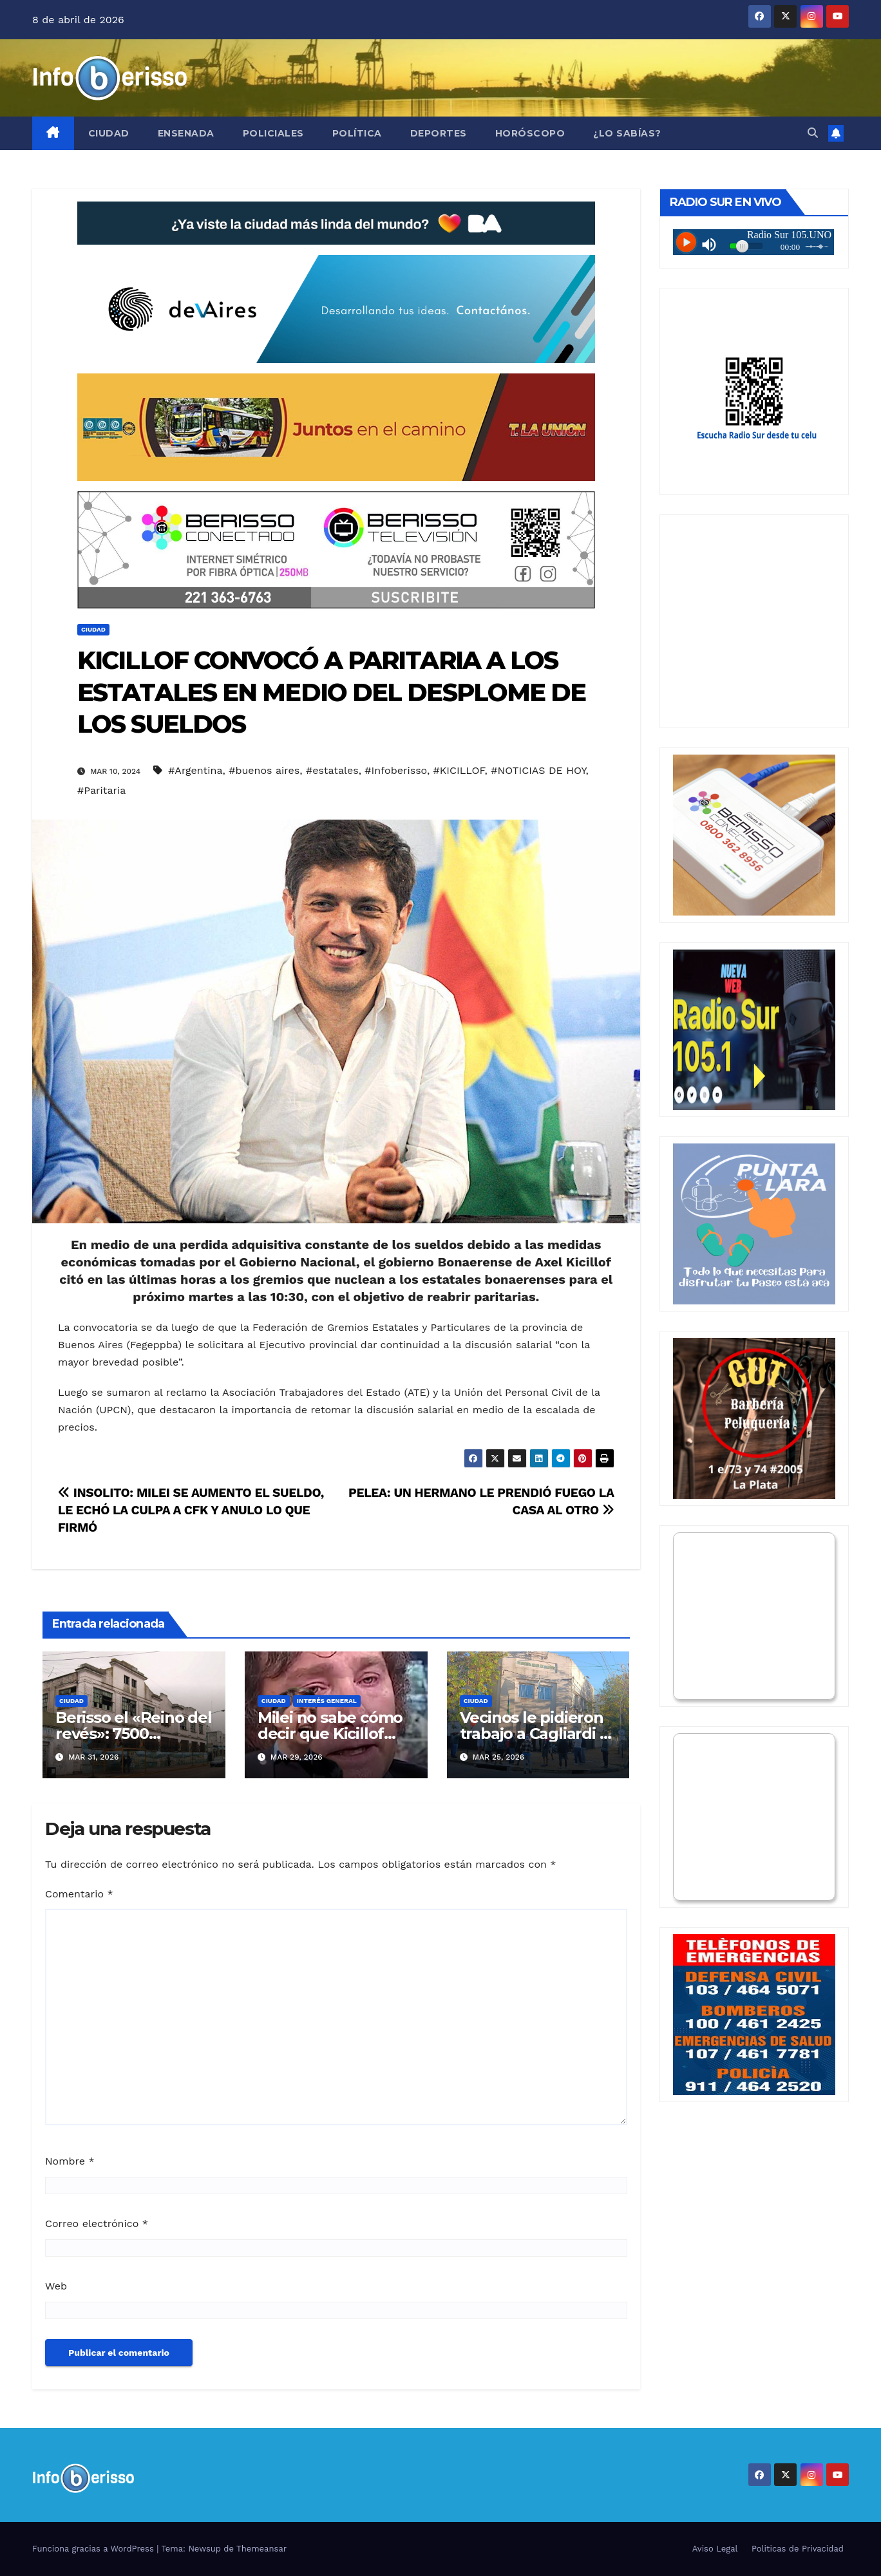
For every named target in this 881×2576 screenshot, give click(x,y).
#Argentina (195, 770)
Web (56, 2286)
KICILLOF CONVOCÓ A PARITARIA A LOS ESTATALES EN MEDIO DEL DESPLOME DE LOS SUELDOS (331, 692)
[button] (813, 133)
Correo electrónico (96, 2223)
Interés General (327, 1700)
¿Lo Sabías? (627, 133)
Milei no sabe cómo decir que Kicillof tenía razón (330, 1733)
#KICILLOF (459, 770)
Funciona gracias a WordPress (94, 2548)
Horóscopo (530, 133)
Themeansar (261, 2548)
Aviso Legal (715, 2548)
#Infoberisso (396, 770)
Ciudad (108, 133)
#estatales (332, 770)
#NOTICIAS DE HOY (538, 770)
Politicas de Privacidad (798, 2548)
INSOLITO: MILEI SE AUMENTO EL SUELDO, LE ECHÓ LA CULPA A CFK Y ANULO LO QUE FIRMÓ (191, 1510)
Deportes (438, 133)
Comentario (79, 1894)
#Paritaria (101, 790)
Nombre (70, 2161)
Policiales (273, 133)
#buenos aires (264, 770)
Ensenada (186, 133)
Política (357, 133)
